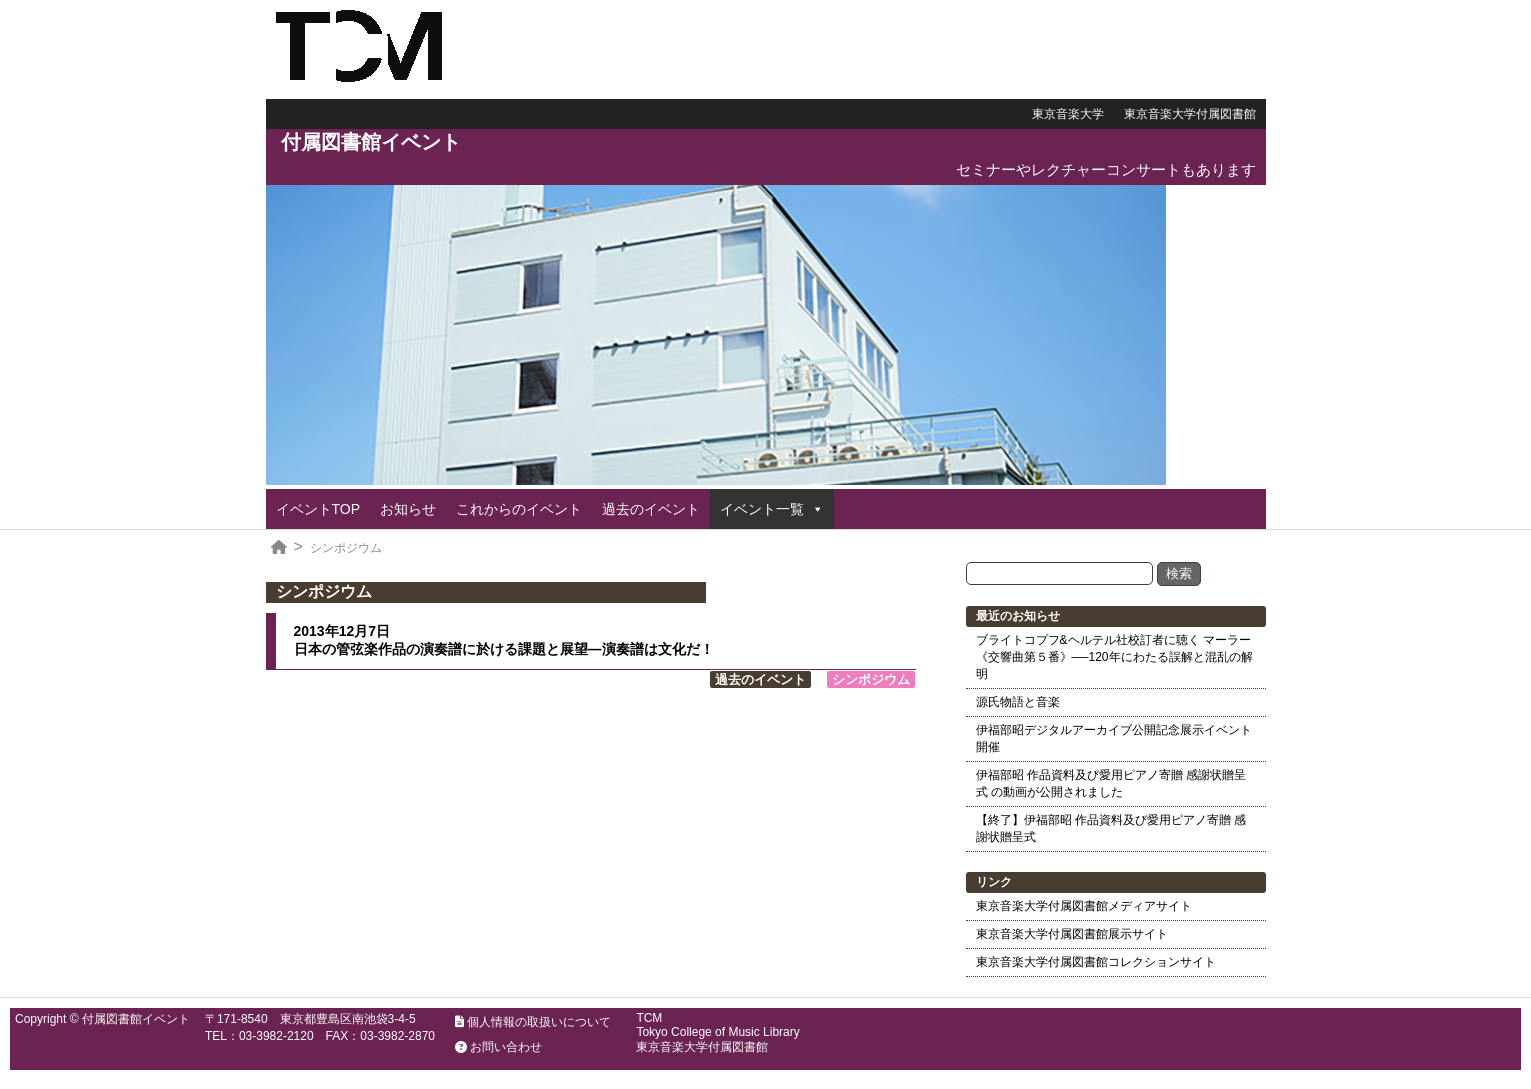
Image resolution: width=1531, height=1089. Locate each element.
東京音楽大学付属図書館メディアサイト (1084, 906)
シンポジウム (346, 548)
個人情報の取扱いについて (533, 1022)
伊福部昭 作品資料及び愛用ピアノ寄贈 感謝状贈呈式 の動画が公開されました (1111, 783)
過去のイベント (651, 509)
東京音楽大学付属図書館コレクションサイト (1096, 962)
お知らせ (408, 509)
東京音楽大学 (1068, 114)
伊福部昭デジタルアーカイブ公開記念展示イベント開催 (1114, 738)
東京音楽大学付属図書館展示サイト (1072, 934)
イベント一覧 (762, 509)
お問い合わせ (498, 1047)
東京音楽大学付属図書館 (1190, 114)
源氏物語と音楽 (1018, 702)
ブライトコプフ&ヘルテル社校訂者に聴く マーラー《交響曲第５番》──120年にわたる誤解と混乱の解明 (1114, 657)
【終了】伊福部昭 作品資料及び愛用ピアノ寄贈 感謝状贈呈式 (1111, 828)
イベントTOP (318, 509)
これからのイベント (519, 509)
